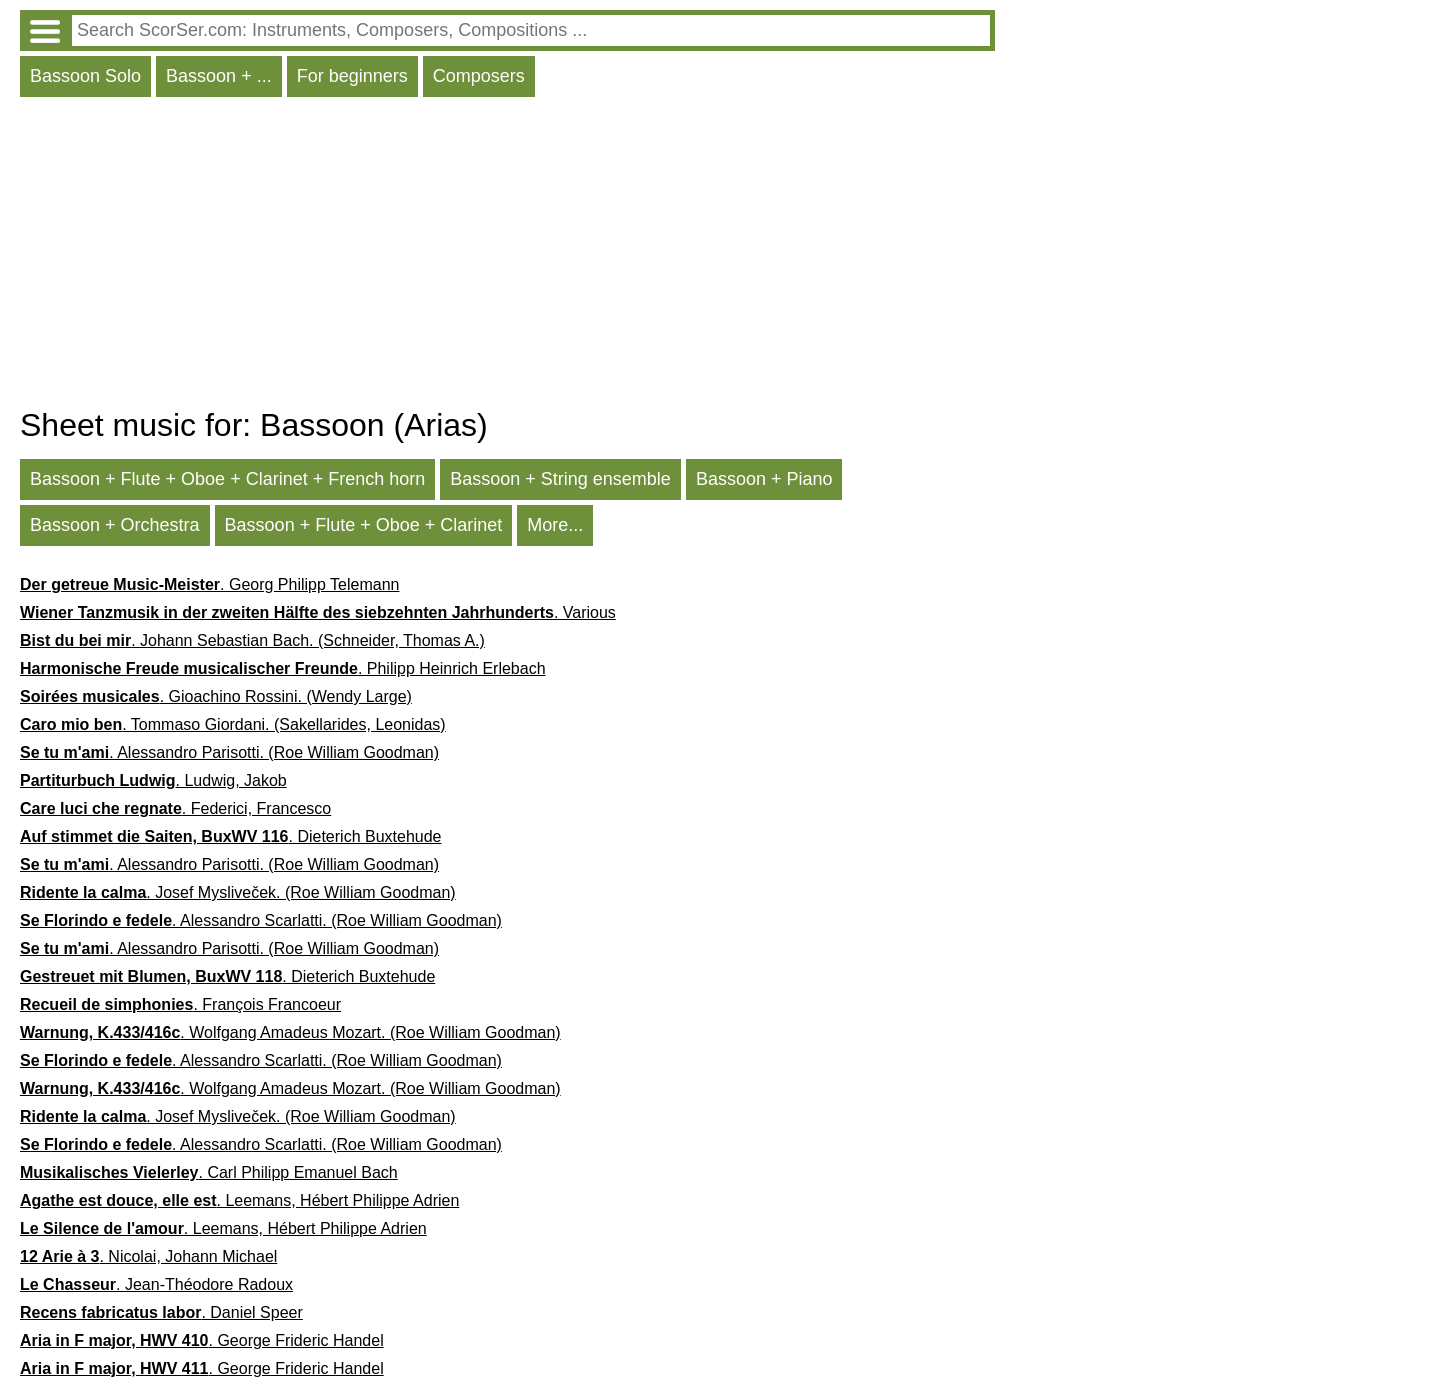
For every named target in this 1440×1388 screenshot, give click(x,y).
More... (555, 525)
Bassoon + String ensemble (560, 479)
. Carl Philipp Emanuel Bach (209, 1172)
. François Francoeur (180, 1004)
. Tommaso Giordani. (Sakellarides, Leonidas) (233, 724)
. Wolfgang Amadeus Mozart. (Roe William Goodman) (290, 1032)
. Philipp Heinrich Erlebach (283, 668)
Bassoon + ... (219, 76)
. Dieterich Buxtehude (231, 836)
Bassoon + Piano (764, 479)
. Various (318, 612)
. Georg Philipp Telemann (209, 584)
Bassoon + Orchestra (115, 525)
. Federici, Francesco (175, 808)
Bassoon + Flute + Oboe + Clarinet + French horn (227, 479)
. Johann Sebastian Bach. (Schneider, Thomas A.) (252, 640)
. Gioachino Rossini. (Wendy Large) (216, 696)
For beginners (352, 76)
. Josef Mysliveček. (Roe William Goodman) (238, 892)
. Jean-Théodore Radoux (156, 1284)
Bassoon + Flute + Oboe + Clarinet (364, 525)
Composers (479, 76)
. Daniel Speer (161, 1312)
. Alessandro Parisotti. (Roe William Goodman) (229, 752)
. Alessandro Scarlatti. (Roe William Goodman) (261, 920)
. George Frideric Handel (202, 1340)
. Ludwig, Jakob (153, 780)
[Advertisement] (507, 257)
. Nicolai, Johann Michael (148, 1256)
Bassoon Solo (85, 76)
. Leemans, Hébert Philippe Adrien (239, 1200)
